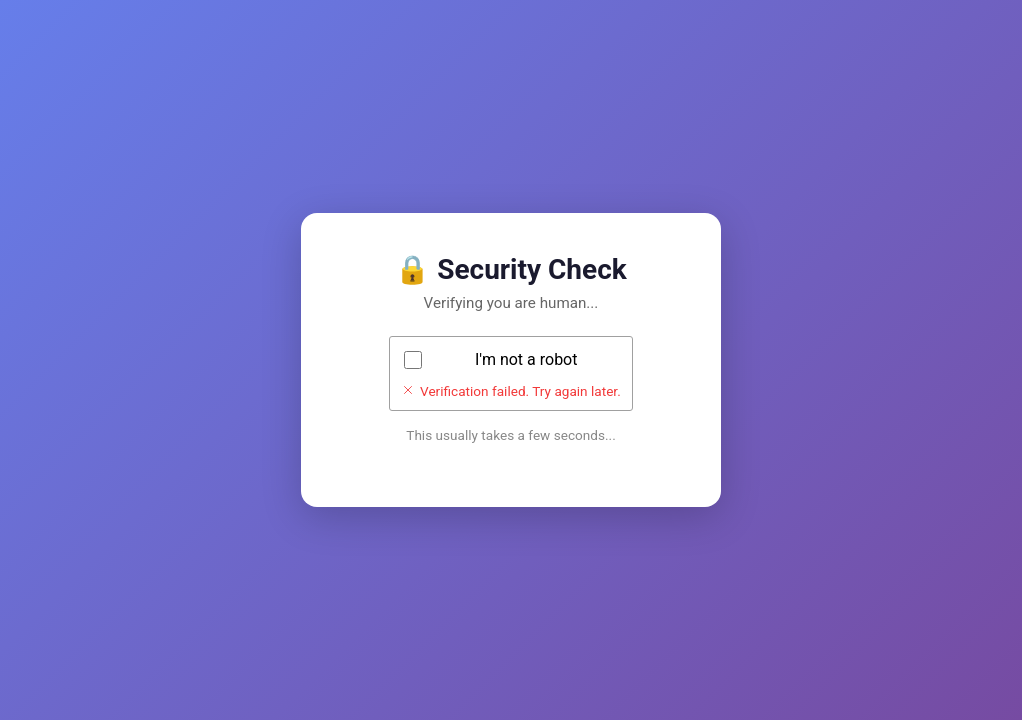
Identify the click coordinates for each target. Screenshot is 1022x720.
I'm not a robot (526, 359)
